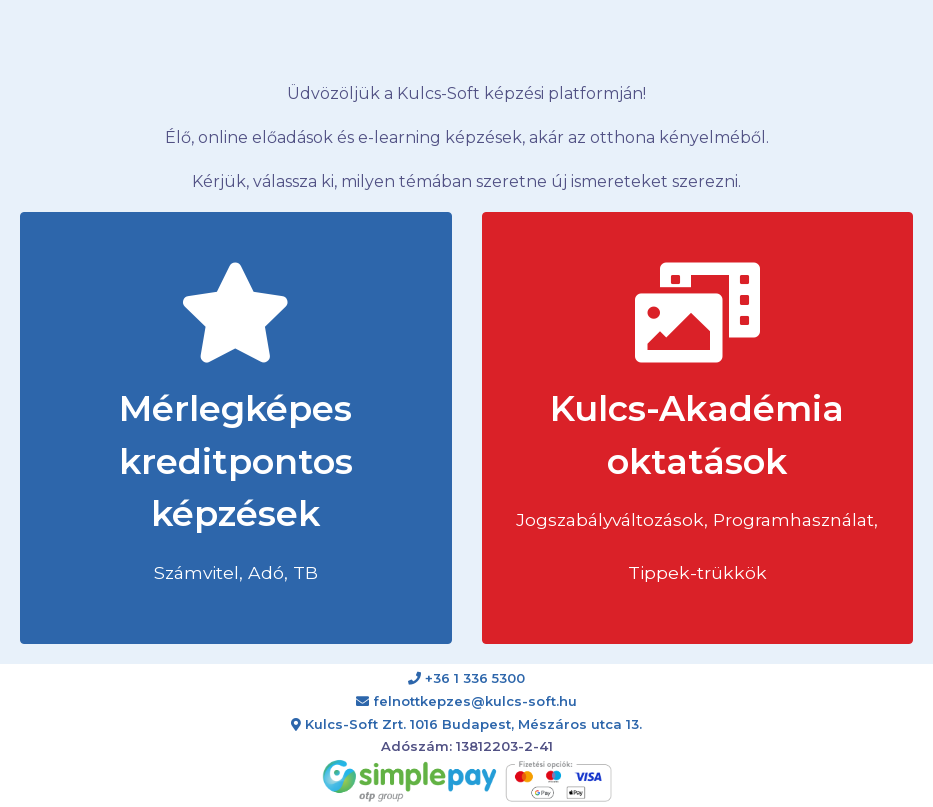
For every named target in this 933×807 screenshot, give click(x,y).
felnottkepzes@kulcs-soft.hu (466, 701)
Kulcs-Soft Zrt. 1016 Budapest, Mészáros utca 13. (466, 724)
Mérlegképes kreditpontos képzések (236, 423)
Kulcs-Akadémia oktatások (697, 423)
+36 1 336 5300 (466, 678)
